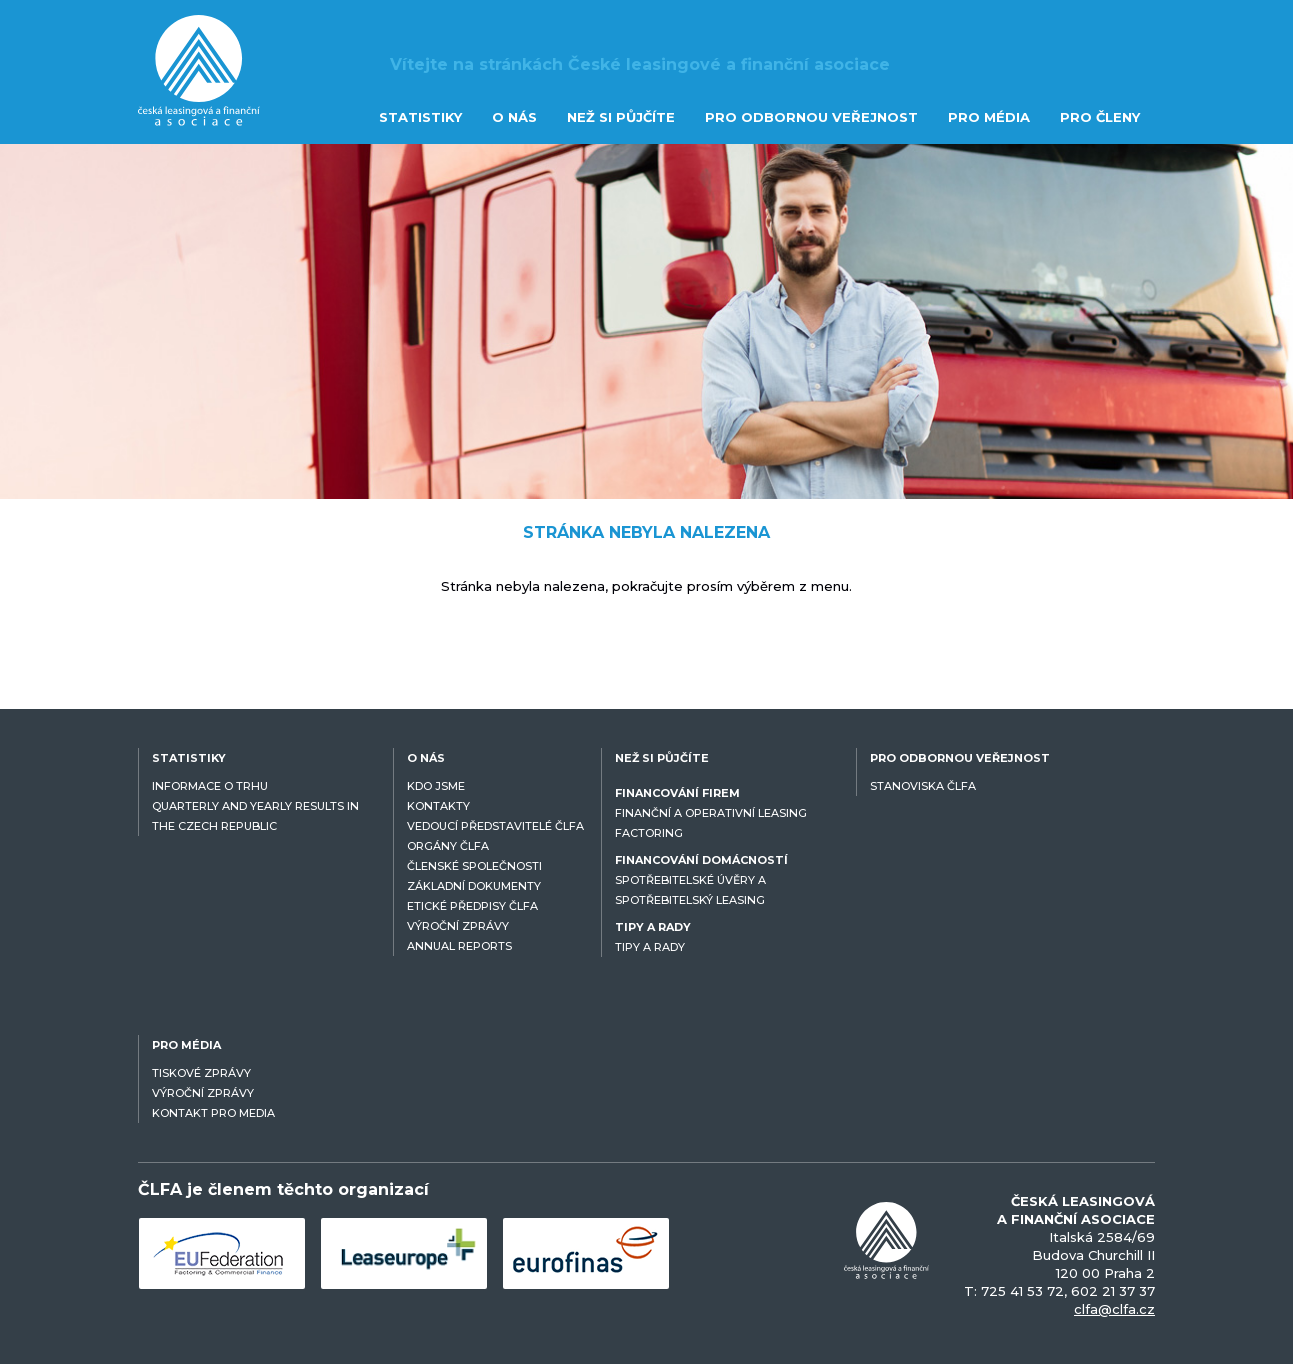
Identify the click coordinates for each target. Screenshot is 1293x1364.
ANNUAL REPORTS (459, 946)
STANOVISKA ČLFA (923, 786)
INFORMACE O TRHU (210, 786)
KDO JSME (436, 786)
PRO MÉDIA (989, 117)
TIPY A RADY (650, 947)
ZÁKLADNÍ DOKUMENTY (474, 886)
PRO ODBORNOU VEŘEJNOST (811, 117)
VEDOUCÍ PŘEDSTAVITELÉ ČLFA (495, 826)
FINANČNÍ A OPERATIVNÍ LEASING (711, 813)
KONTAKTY (438, 806)
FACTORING (649, 833)
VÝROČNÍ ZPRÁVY (458, 926)
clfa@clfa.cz (1114, 1309)
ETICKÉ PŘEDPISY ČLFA (472, 906)
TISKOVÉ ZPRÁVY (201, 1073)
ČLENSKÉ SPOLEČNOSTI (474, 866)
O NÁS (514, 117)
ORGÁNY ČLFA (448, 846)
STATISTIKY (420, 117)
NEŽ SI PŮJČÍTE (621, 117)
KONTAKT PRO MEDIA (213, 1113)
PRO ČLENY (1100, 117)
